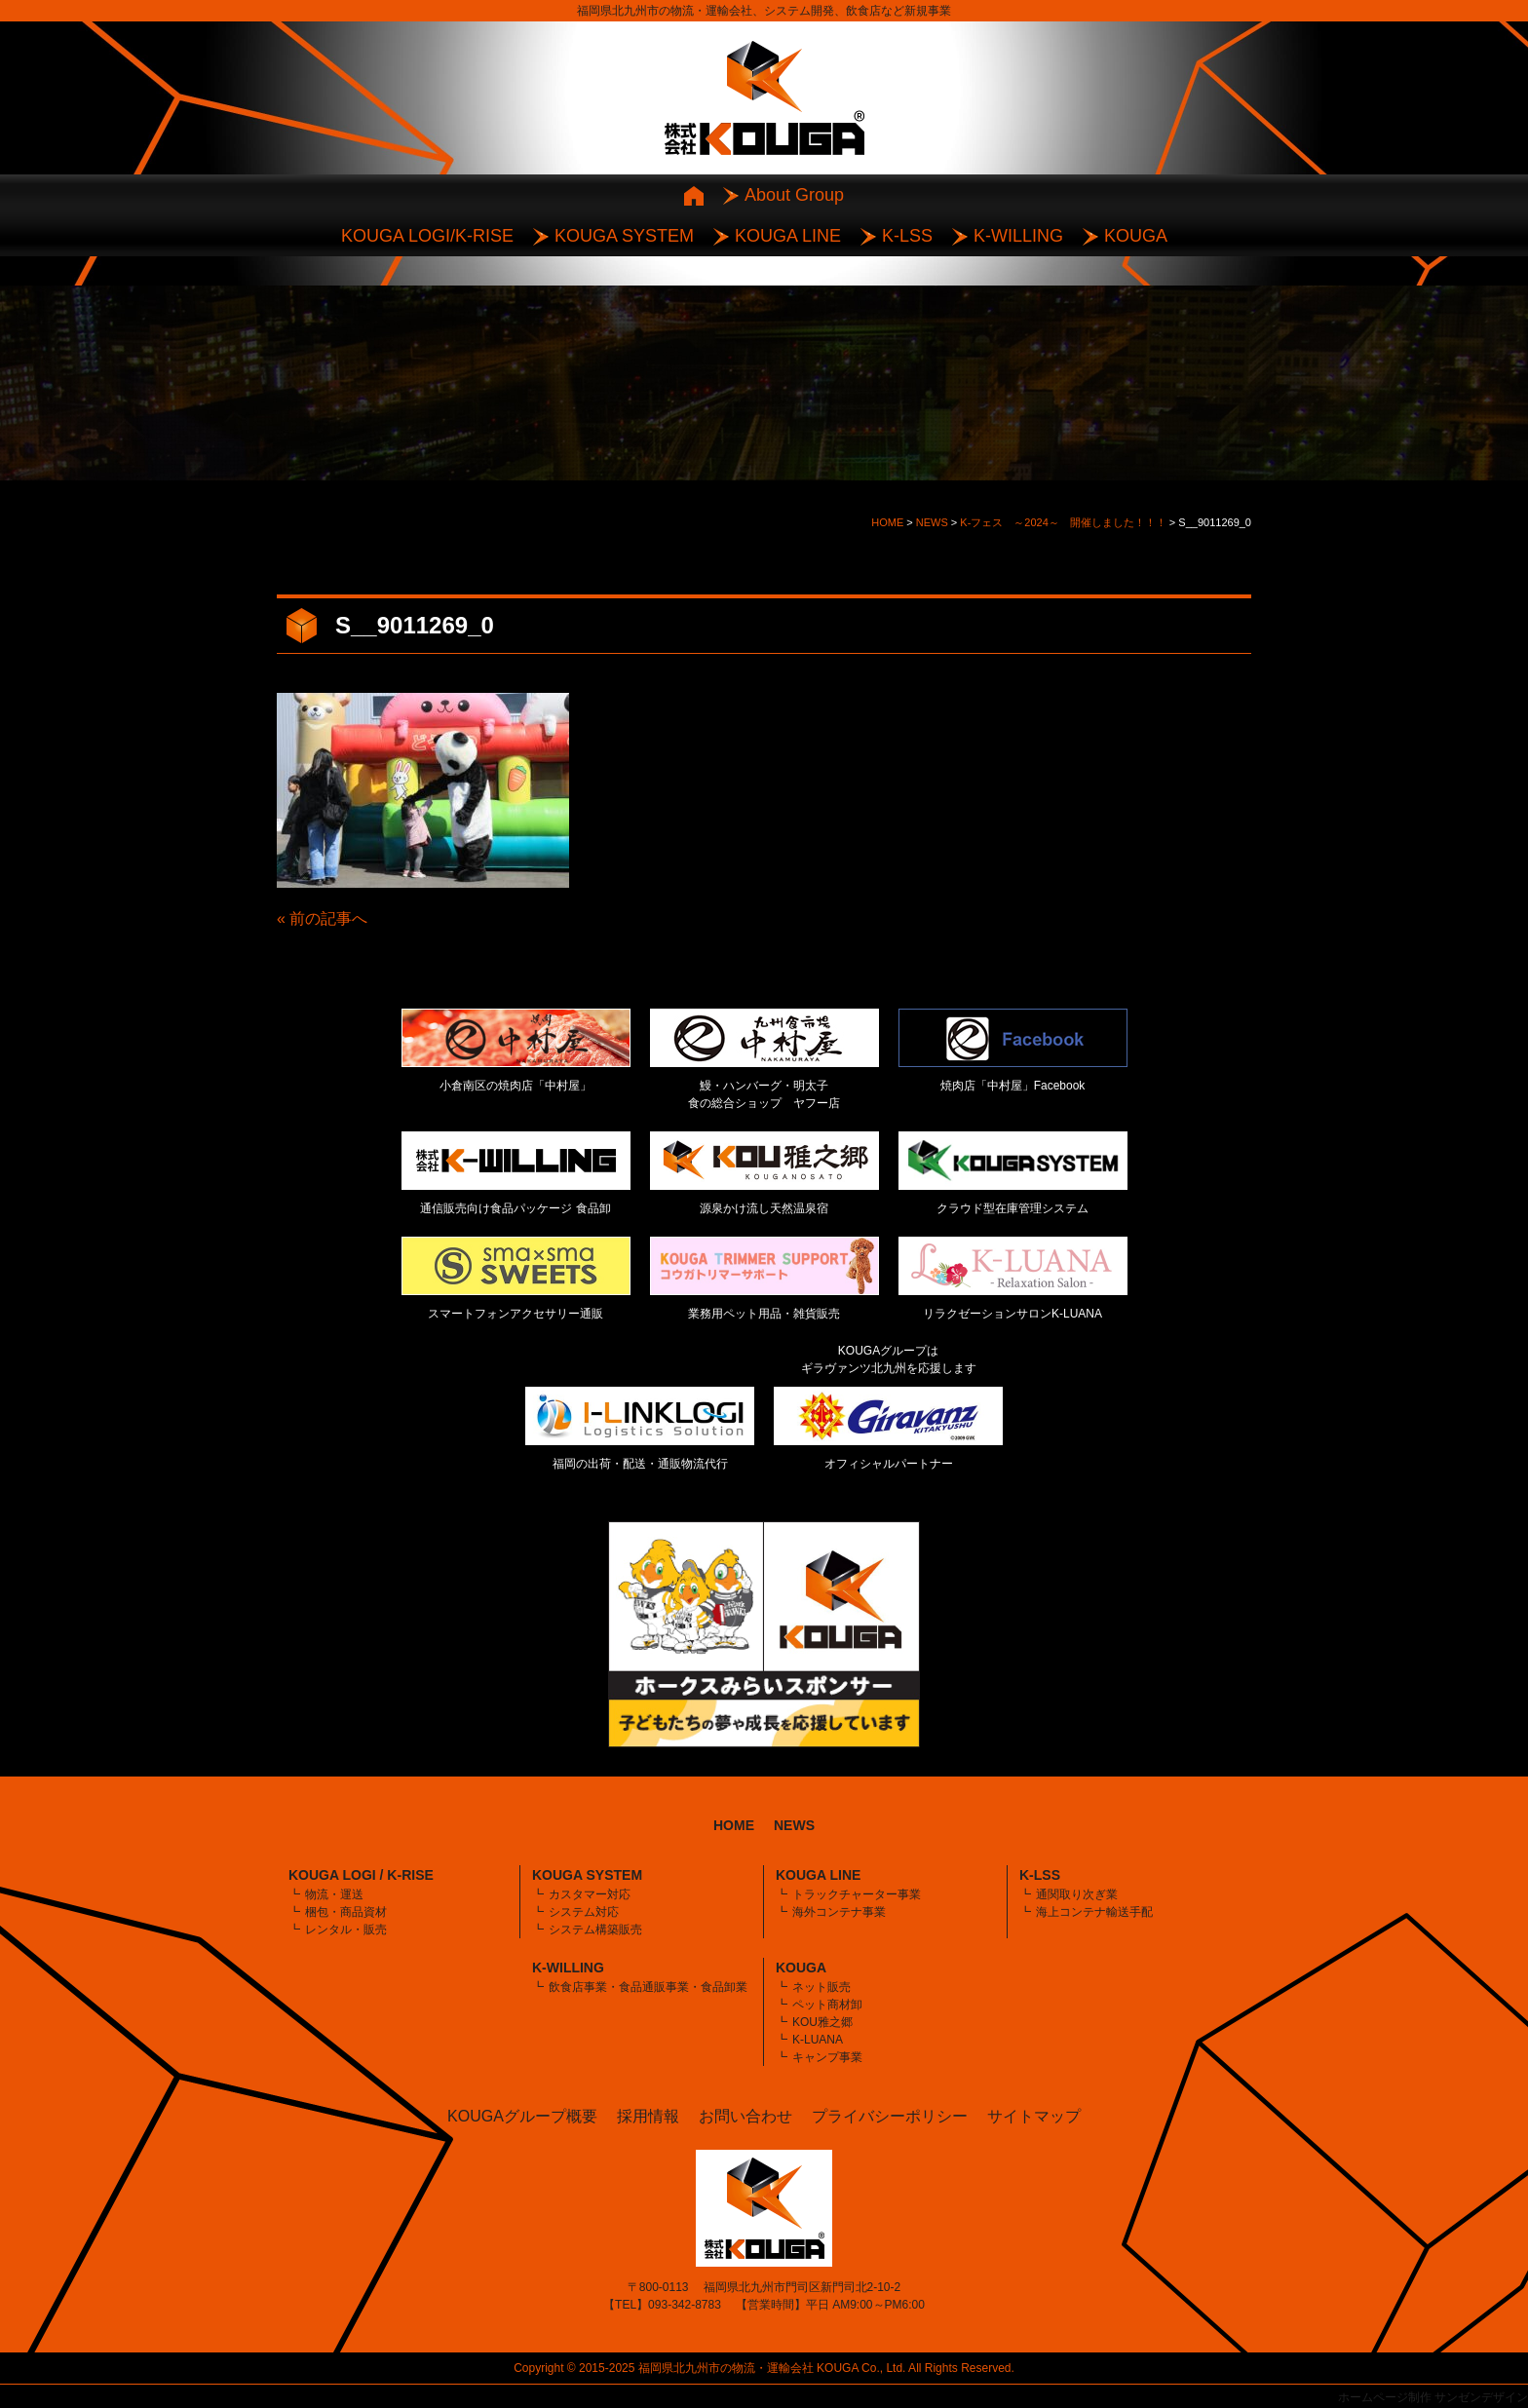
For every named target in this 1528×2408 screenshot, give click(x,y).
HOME (733, 1825)
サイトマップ (1034, 2116)
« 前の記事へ (322, 918)
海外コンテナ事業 (839, 1912)
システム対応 (584, 1912)
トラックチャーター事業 (856, 1894)
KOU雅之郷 (822, 2022)
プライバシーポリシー (890, 2116)
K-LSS (907, 236)
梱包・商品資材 (346, 1912)
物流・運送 (334, 1894)
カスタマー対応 (589, 1894)
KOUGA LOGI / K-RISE (361, 1875)
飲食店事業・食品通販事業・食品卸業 (648, 1987)
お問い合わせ (745, 2116)
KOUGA (1135, 236)
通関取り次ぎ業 (1077, 1894)
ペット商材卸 (827, 2004)
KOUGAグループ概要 (522, 2116)
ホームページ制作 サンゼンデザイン (1433, 2397)
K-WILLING (1018, 236)
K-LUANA (817, 2039)
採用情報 (648, 2116)
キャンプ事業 (827, 2057)
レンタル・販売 (346, 1929)
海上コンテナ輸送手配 (1094, 1912)
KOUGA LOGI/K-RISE (427, 236)
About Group (794, 195)
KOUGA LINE (788, 236)
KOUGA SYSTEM (624, 236)
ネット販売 (821, 1987)
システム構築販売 (595, 1929)
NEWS (794, 1825)
